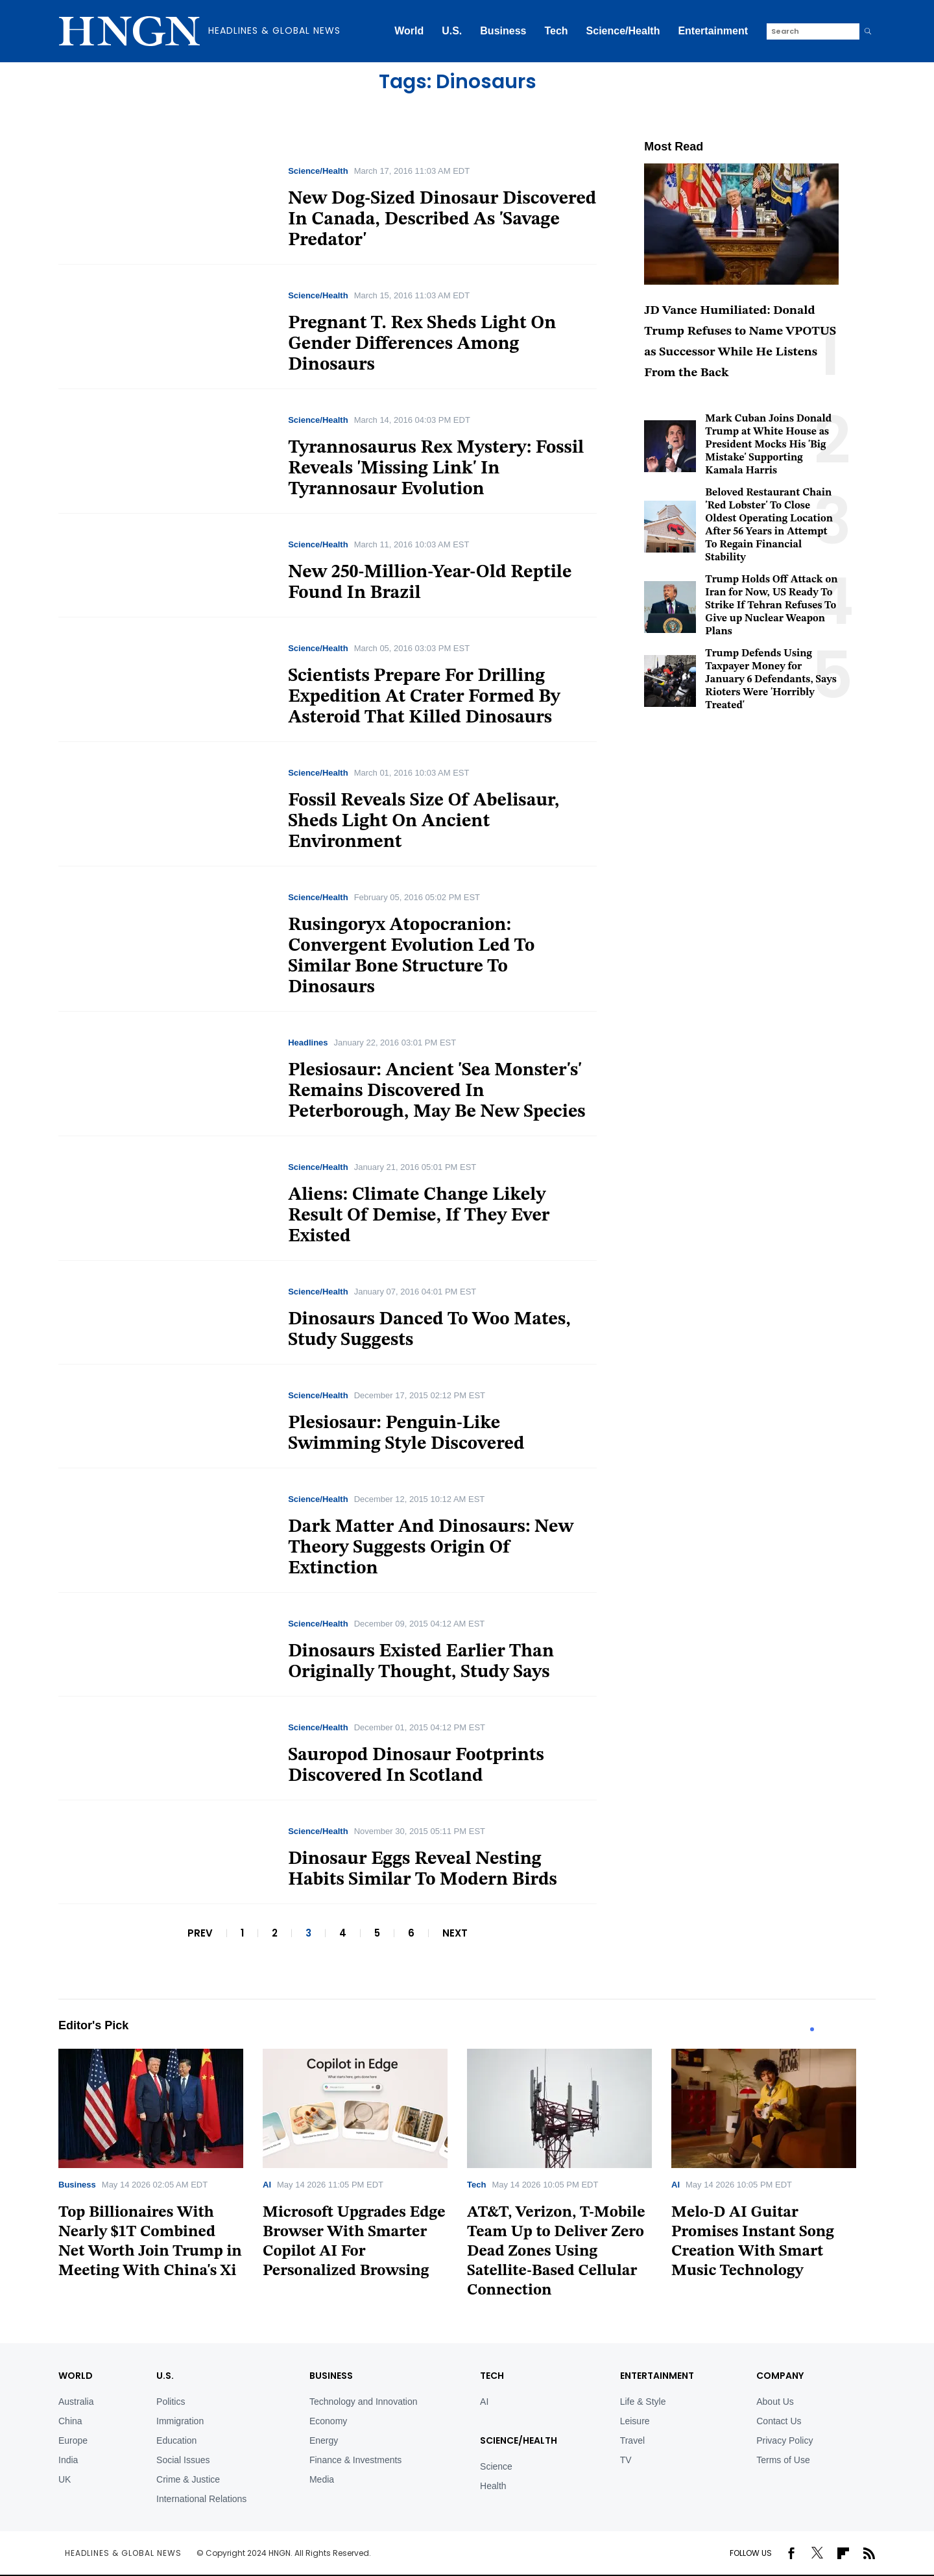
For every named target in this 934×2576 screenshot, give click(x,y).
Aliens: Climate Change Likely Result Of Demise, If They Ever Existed (418, 1216)
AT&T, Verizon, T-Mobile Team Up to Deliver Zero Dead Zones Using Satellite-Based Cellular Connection (556, 2251)
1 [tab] (812, 2029)
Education (176, 2440)
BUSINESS (331, 2375)
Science (496, 2466)
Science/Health (623, 30)
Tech (556, 30)
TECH (492, 2375)
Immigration (180, 2421)
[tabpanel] (160, 2168)
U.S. (452, 30)
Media (321, 2479)
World (409, 30)
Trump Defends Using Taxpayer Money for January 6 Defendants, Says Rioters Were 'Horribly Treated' (770, 680)
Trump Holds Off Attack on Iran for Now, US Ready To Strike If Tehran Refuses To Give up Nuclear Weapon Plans (771, 606)
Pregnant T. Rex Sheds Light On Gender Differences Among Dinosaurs (422, 344)
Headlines (308, 1042)
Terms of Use (782, 2460)
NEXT (455, 1933)
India (68, 2460)
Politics (170, 2401)
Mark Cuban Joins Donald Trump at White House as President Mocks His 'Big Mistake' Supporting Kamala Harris (768, 445)
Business (503, 30)
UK (64, 2479)
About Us (775, 2401)
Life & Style (643, 2401)
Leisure (635, 2421)
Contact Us (778, 2421)
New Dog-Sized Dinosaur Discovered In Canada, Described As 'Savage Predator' (442, 220)
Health (493, 2486)
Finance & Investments (355, 2460)
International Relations (201, 2499)
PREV (200, 1933)
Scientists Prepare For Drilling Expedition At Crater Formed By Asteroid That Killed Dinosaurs (424, 697)
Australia (75, 2401)
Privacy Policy (784, 2440)
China (70, 2421)
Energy (323, 2440)
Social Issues (183, 2460)
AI (267, 2184)
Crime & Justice (188, 2479)
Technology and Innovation (363, 2401)
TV (626, 2460)
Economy (328, 2421)
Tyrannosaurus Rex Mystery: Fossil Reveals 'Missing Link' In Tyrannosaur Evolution (436, 469)
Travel (632, 2440)
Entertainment (713, 30)
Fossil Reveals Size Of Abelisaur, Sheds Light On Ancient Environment (423, 822)
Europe (73, 2440)
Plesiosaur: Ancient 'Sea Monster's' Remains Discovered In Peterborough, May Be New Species (436, 1091)
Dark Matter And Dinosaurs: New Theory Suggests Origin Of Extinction (430, 1548)
